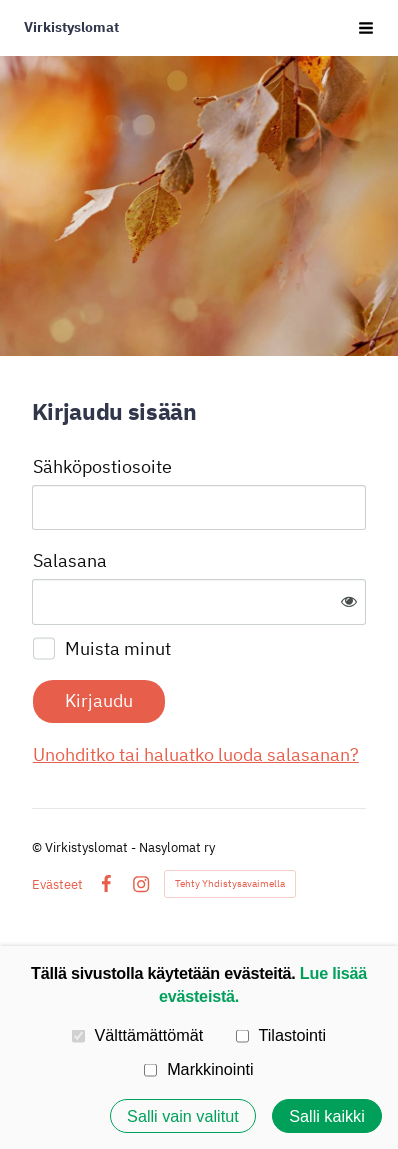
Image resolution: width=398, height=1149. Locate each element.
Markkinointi (198, 1069)
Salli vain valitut (183, 1116)
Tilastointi (281, 1035)
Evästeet (57, 884)
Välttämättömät (138, 1035)
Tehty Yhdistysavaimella (230, 883)
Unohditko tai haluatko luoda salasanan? (196, 754)
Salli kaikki (327, 1116)
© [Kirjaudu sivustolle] (38, 847)
